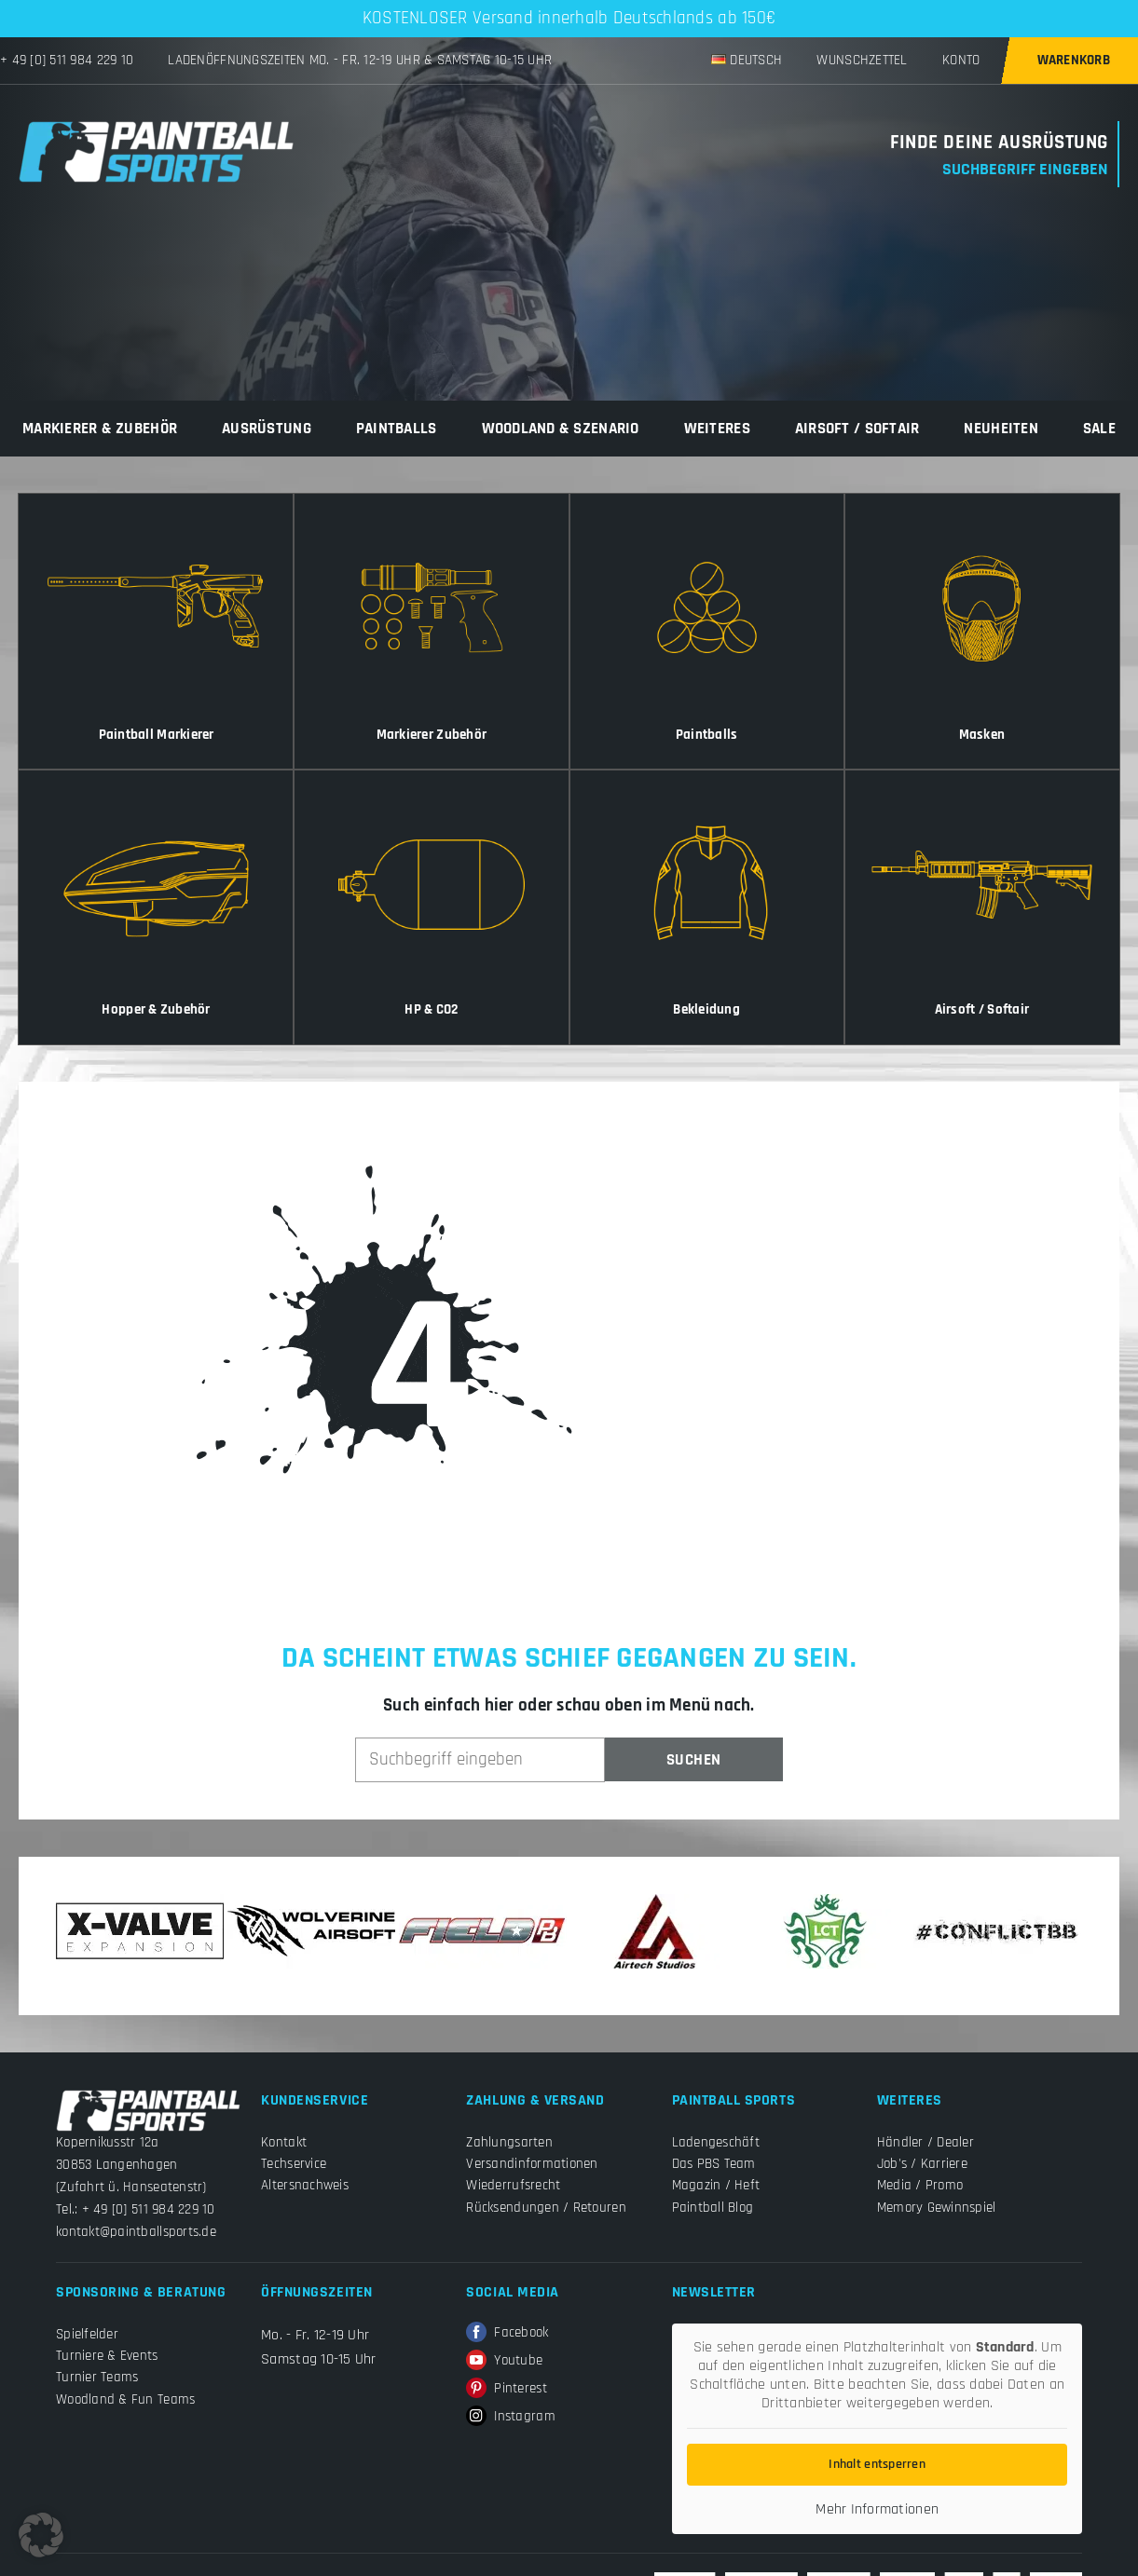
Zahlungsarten (509, 2142)
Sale (1099, 428)
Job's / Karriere (922, 2164)
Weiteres (717, 428)
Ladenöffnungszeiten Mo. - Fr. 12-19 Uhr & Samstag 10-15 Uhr (360, 60)
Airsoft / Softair (857, 428)
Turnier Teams (97, 2377)
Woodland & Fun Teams (125, 2399)
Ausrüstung (266, 428)
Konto (961, 60)
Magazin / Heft (716, 2185)
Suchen (693, 1760)
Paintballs (396, 428)
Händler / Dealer (925, 2142)
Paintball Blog (713, 2207)
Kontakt (284, 2142)
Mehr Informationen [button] (877, 2510)
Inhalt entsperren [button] (877, 2464)
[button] (41, 2535)
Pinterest (506, 2388)
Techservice (293, 2164)
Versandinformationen (531, 2164)
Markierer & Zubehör (99, 428)
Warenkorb (1073, 60)
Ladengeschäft (716, 2142)
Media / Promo (920, 2185)
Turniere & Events (107, 2356)
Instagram (510, 2416)
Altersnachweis (305, 2185)
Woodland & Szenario (560, 428)
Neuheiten (1000, 428)
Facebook (507, 2333)
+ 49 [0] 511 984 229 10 (66, 60)
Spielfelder (87, 2334)
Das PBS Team (714, 2164)
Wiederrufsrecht (513, 2185)
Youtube (504, 2360)
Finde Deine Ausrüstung (999, 143)
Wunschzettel (861, 60)
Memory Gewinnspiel (936, 2207)
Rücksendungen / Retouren (545, 2207)
